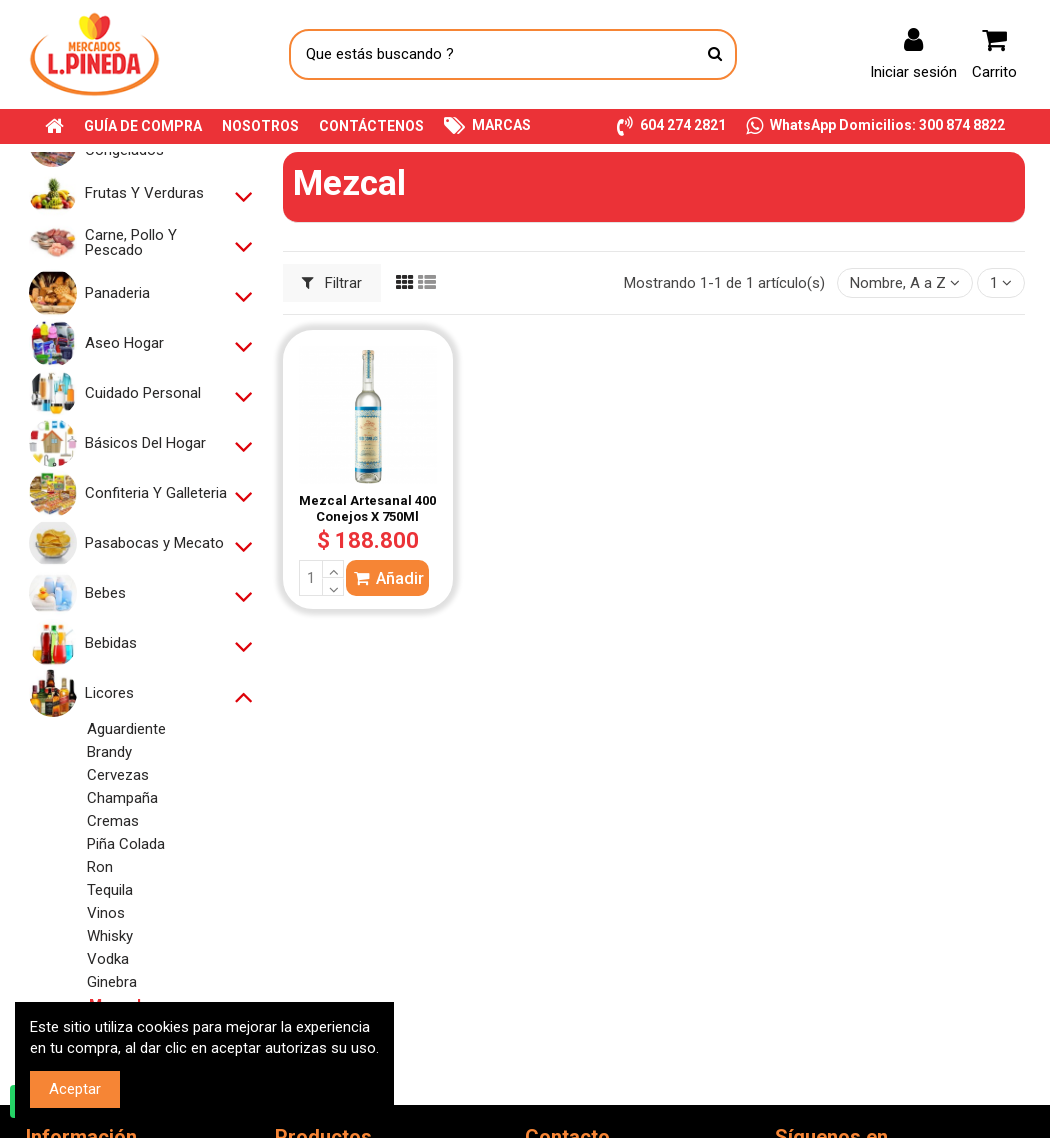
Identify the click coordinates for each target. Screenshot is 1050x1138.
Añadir (387, 578)
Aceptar (75, 1089)
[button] (671, 126)
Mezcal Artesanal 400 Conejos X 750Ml (367, 508)
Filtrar (332, 283)
